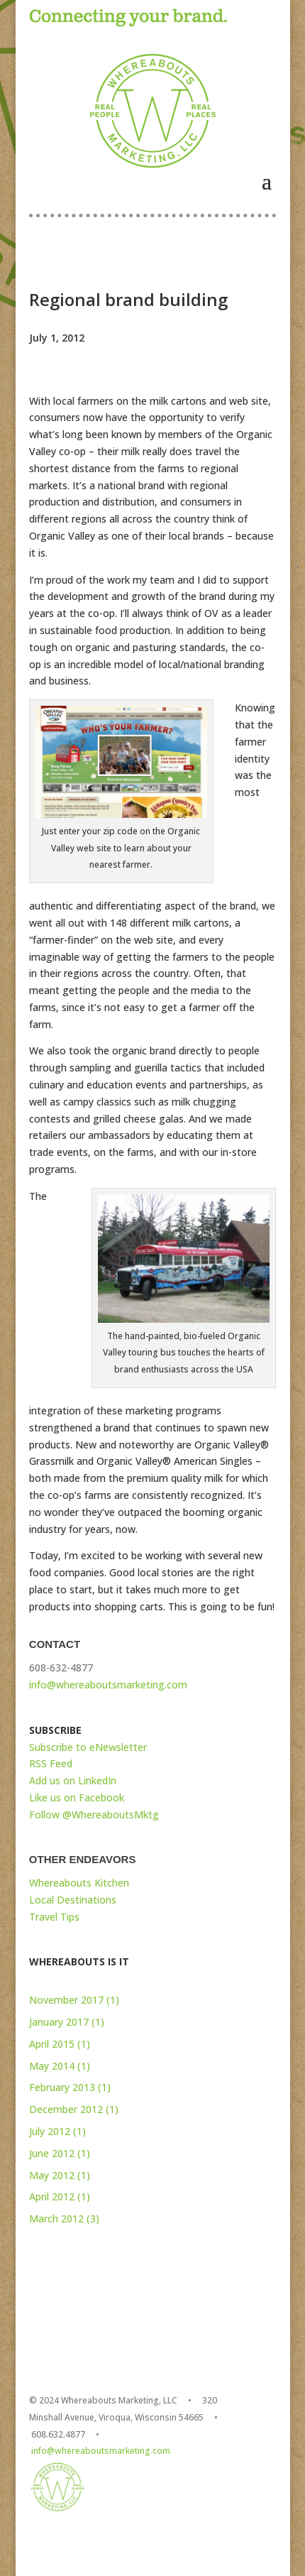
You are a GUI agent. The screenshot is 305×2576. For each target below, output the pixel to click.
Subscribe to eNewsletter (88, 1747)
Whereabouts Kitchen (79, 1882)
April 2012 (51, 2196)
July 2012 (49, 2131)
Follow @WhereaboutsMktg (94, 1814)
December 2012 (66, 2109)
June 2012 (51, 2153)
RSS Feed (50, 1763)
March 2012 (56, 2218)
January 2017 (59, 2022)
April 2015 (51, 2044)
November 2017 (66, 2000)
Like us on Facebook (76, 1797)
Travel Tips (54, 1916)
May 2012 (51, 2175)
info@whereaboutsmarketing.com (108, 1684)
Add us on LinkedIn (72, 1780)
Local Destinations (72, 1899)
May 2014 (51, 2066)
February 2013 (62, 2087)
